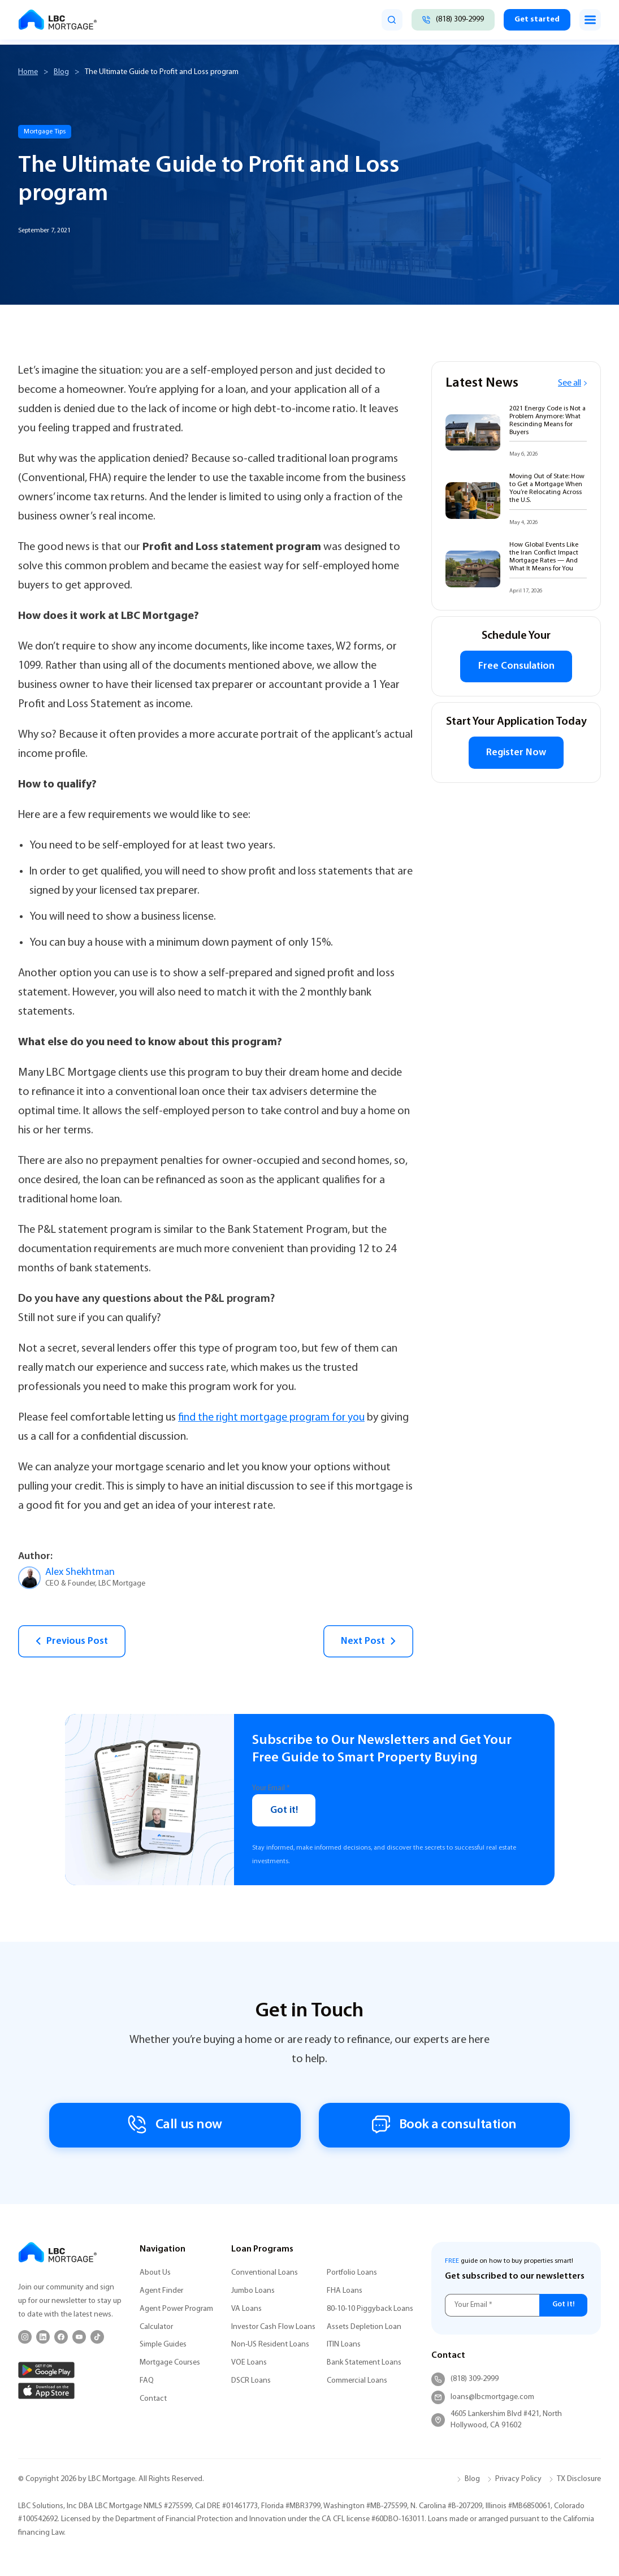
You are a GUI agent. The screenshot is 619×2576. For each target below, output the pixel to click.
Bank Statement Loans (364, 2362)
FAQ (147, 2380)
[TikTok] (97, 2337)
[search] (389, 20)
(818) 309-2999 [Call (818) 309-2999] (465, 2379)
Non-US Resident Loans (270, 2344)
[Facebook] (61, 2337)
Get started (536, 19)
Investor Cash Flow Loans (273, 2327)
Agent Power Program (176, 2309)
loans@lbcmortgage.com (482, 2397)
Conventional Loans (264, 2272)
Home (28, 72)
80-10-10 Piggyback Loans (370, 2309)
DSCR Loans (251, 2380)
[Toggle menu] (590, 20)
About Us (155, 2272)
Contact (153, 2399)
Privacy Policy (518, 2479)
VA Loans (246, 2309)
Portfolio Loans (352, 2272)
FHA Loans (344, 2291)
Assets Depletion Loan (364, 2327)
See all (572, 383)
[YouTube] (79, 2337)
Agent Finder (161, 2291)
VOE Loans (249, 2362)
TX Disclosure (579, 2479)
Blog (61, 72)
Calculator (156, 2327)
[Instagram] (25, 2337)
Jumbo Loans (253, 2291)
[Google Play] (46, 2370)
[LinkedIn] (43, 2337)
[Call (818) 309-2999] (451, 20)
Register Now (516, 753)
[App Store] (46, 2391)
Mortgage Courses (170, 2362)
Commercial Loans (357, 2380)
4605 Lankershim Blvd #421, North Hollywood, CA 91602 (496, 2420)
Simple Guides (163, 2344)
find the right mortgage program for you (274, 1417)
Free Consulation (516, 666)
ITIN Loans (344, 2344)
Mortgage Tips (45, 131)
